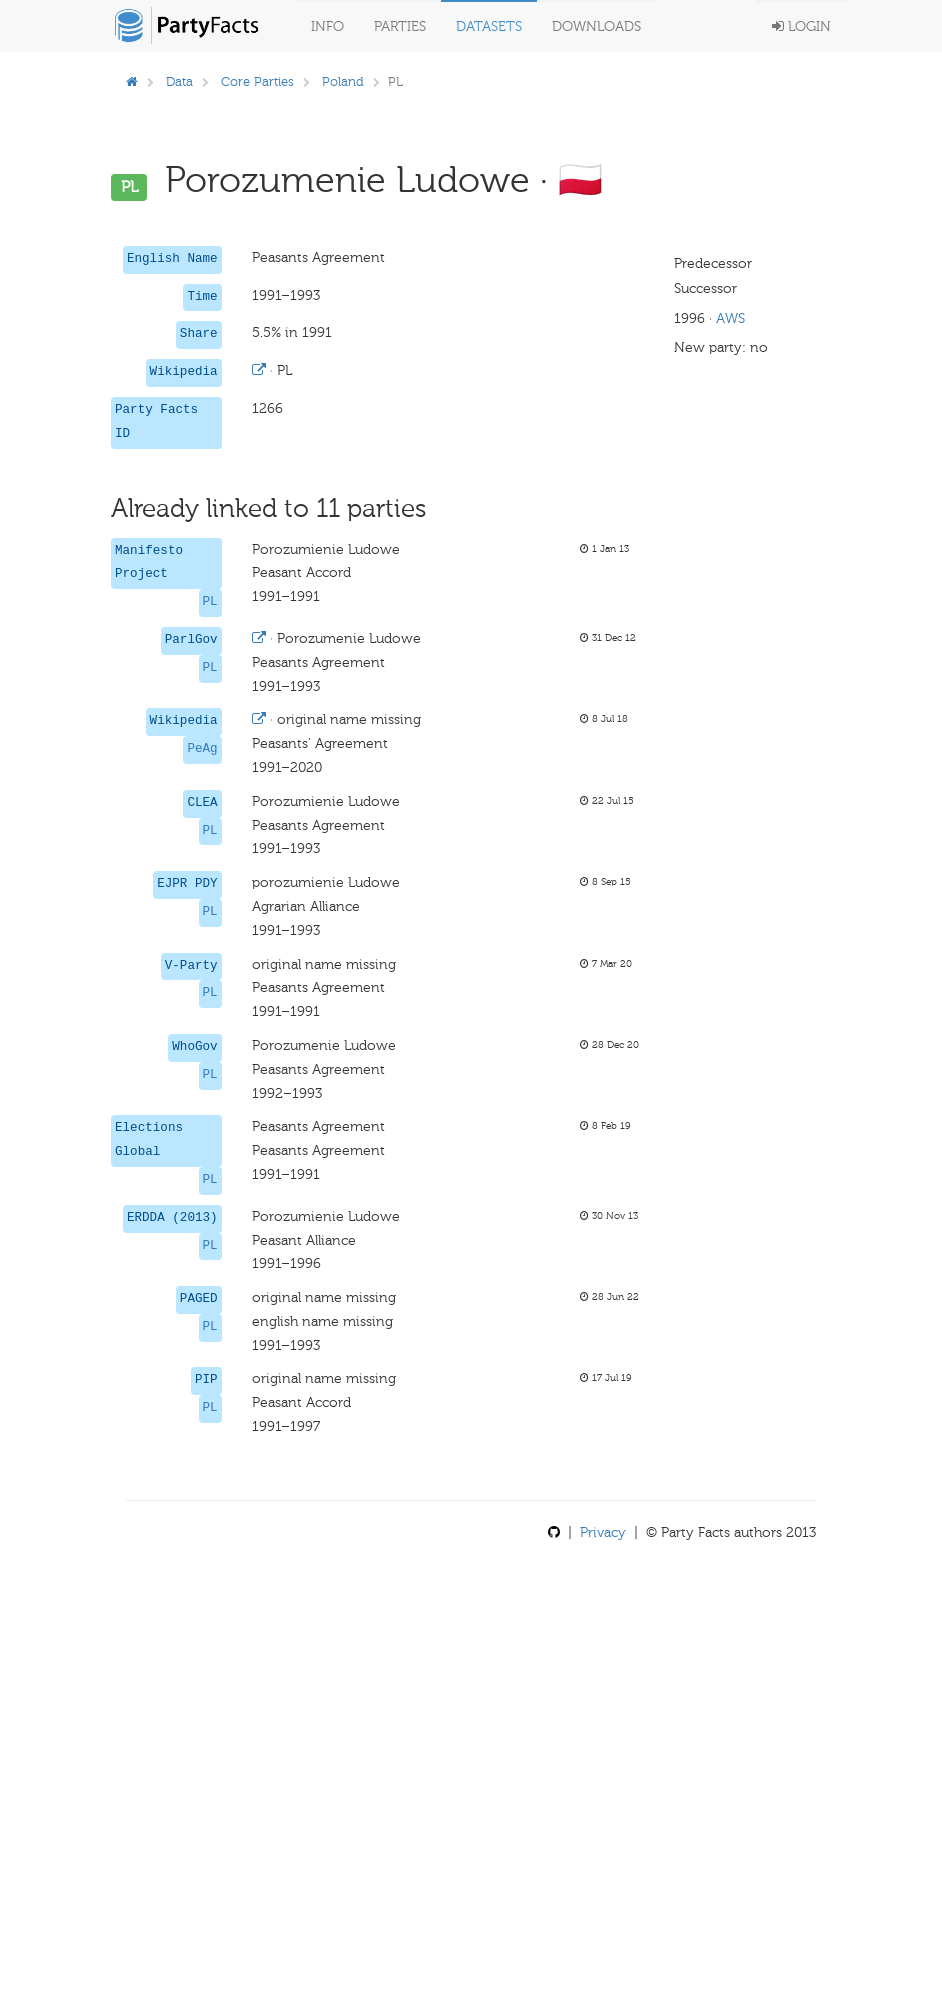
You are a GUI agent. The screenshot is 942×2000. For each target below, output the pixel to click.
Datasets (489, 26)
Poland (343, 81)
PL (210, 602)
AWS (730, 318)
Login (801, 26)
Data (179, 81)
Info (327, 26)
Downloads (596, 26)
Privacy (603, 1532)
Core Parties (257, 81)
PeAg (202, 749)
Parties (400, 26)
